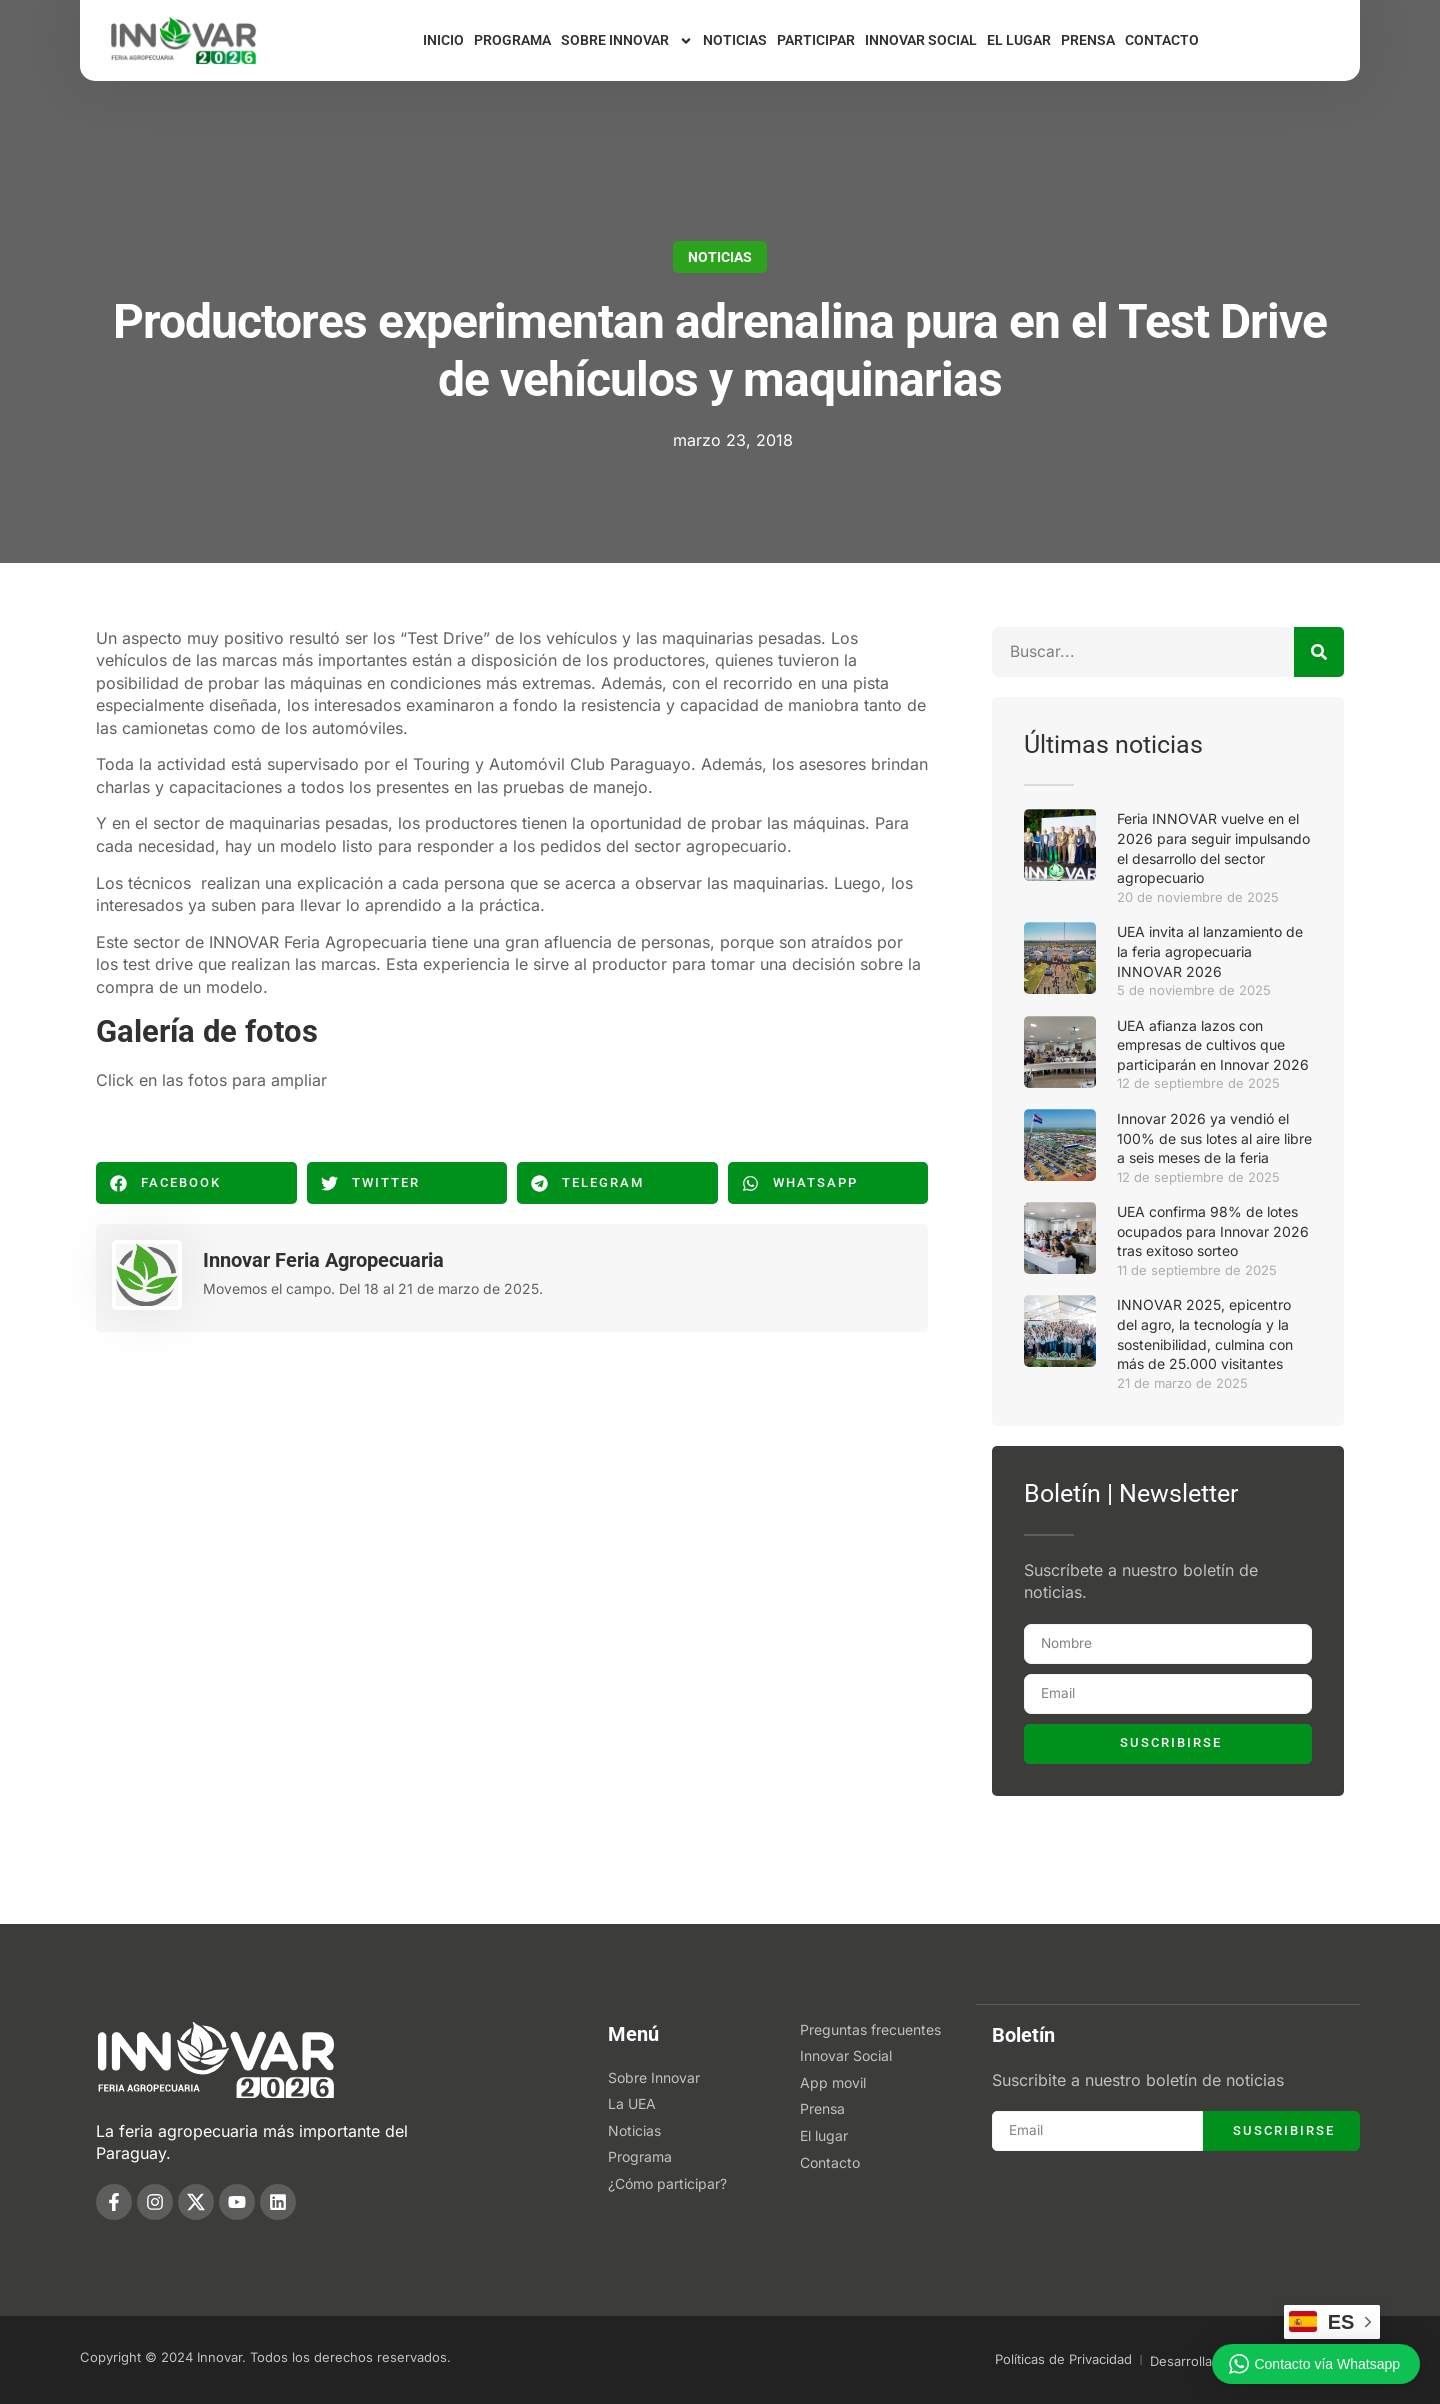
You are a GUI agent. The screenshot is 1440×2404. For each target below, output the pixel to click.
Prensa (1088, 40)
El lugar (1019, 40)
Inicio (443, 40)
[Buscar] (1319, 652)
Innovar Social (921, 40)
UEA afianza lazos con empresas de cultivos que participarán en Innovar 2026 (1213, 1045)
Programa (512, 40)
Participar (816, 40)
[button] (196, 1183)
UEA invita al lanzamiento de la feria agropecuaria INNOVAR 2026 (1210, 951)
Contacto (1162, 40)
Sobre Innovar (627, 41)
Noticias (735, 40)
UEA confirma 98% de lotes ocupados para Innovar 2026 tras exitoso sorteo (1213, 1231)
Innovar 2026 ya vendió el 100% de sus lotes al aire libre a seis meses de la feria (1214, 1138)
